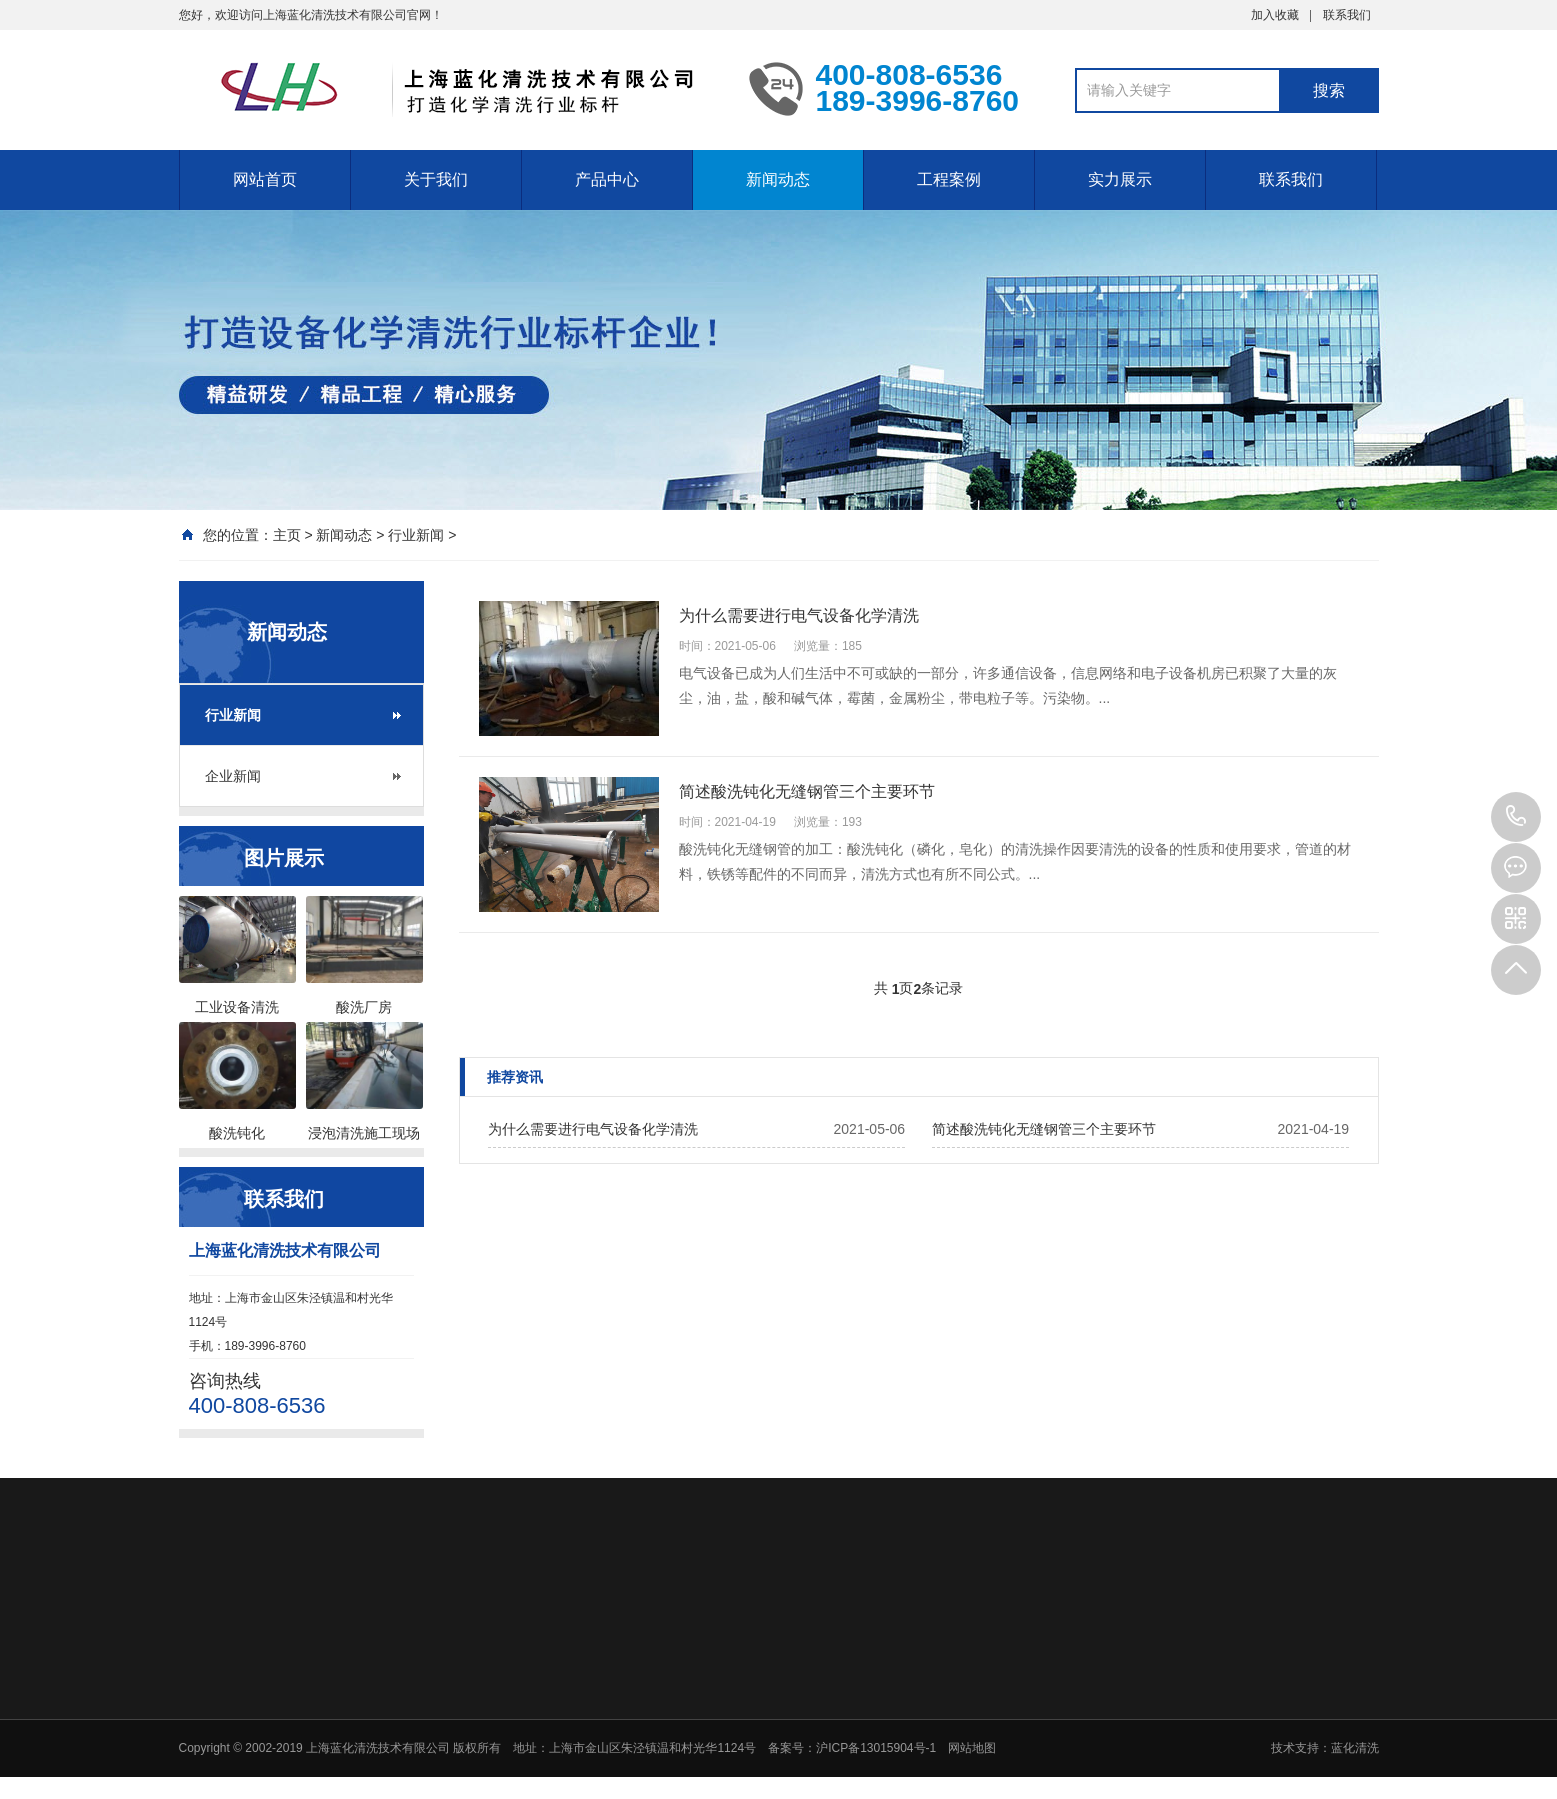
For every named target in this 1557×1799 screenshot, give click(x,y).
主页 (287, 535)
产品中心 (607, 179)
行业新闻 (416, 535)
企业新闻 (233, 776)
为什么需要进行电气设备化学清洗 (593, 1129)
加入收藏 (1275, 15)
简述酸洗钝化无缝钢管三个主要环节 (1044, 1129)
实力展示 (1120, 179)
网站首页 (265, 179)
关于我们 (436, 179)
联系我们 (1347, 15)
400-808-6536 (1516, 817)
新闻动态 (778, 179)
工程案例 (949, 179)
